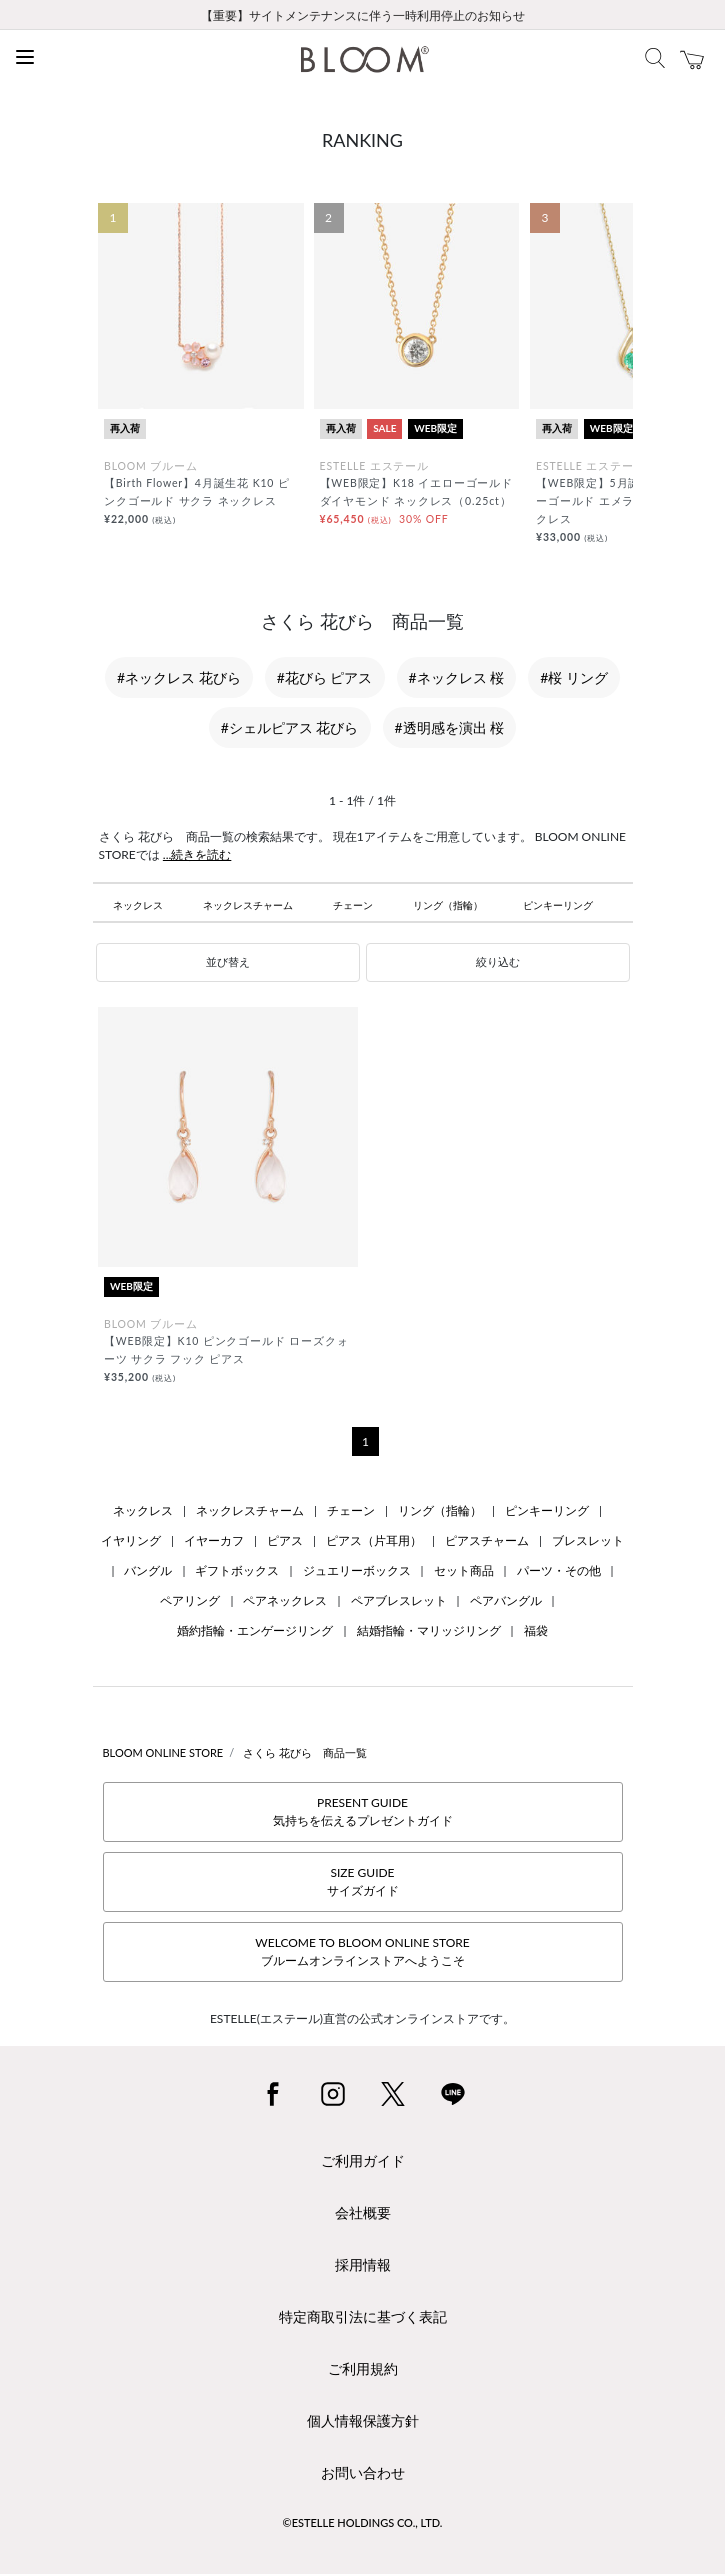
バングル (148, 1570)
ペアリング (190, 1600)
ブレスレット (588, 1540)
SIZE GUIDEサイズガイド (363, 1881)
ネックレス (138, 905)
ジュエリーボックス (357, 1570)
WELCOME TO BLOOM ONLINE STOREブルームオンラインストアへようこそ (362, 1951)
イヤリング (131, 1540)
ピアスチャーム (487, 1540)
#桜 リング (574, 677)
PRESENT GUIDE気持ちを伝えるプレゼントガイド (363, 1811)
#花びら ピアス (325, 677)
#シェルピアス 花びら (290, 727)
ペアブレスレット (399, 1600)
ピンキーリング (558, 905)
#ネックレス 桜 (457, 677)
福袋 (536, 1630)
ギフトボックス (237, 1570)
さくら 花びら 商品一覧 (305, 1752)
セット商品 (464, 1570)
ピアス (285, 1540)
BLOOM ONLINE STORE (163, 1752)
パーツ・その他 (559, 1570)
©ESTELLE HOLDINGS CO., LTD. (363, 2522)
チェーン (353, 905)
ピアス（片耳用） (374, 1540)
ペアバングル (506, 1600)
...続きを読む (197, 854)
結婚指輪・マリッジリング (429, 1630)
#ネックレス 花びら (179, 677)
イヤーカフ (214, 1540)
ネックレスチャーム (248, 905)
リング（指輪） (448, 905)
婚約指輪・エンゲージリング (255, 1630)
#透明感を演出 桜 (450, 727)
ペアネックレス (285, 1600)
